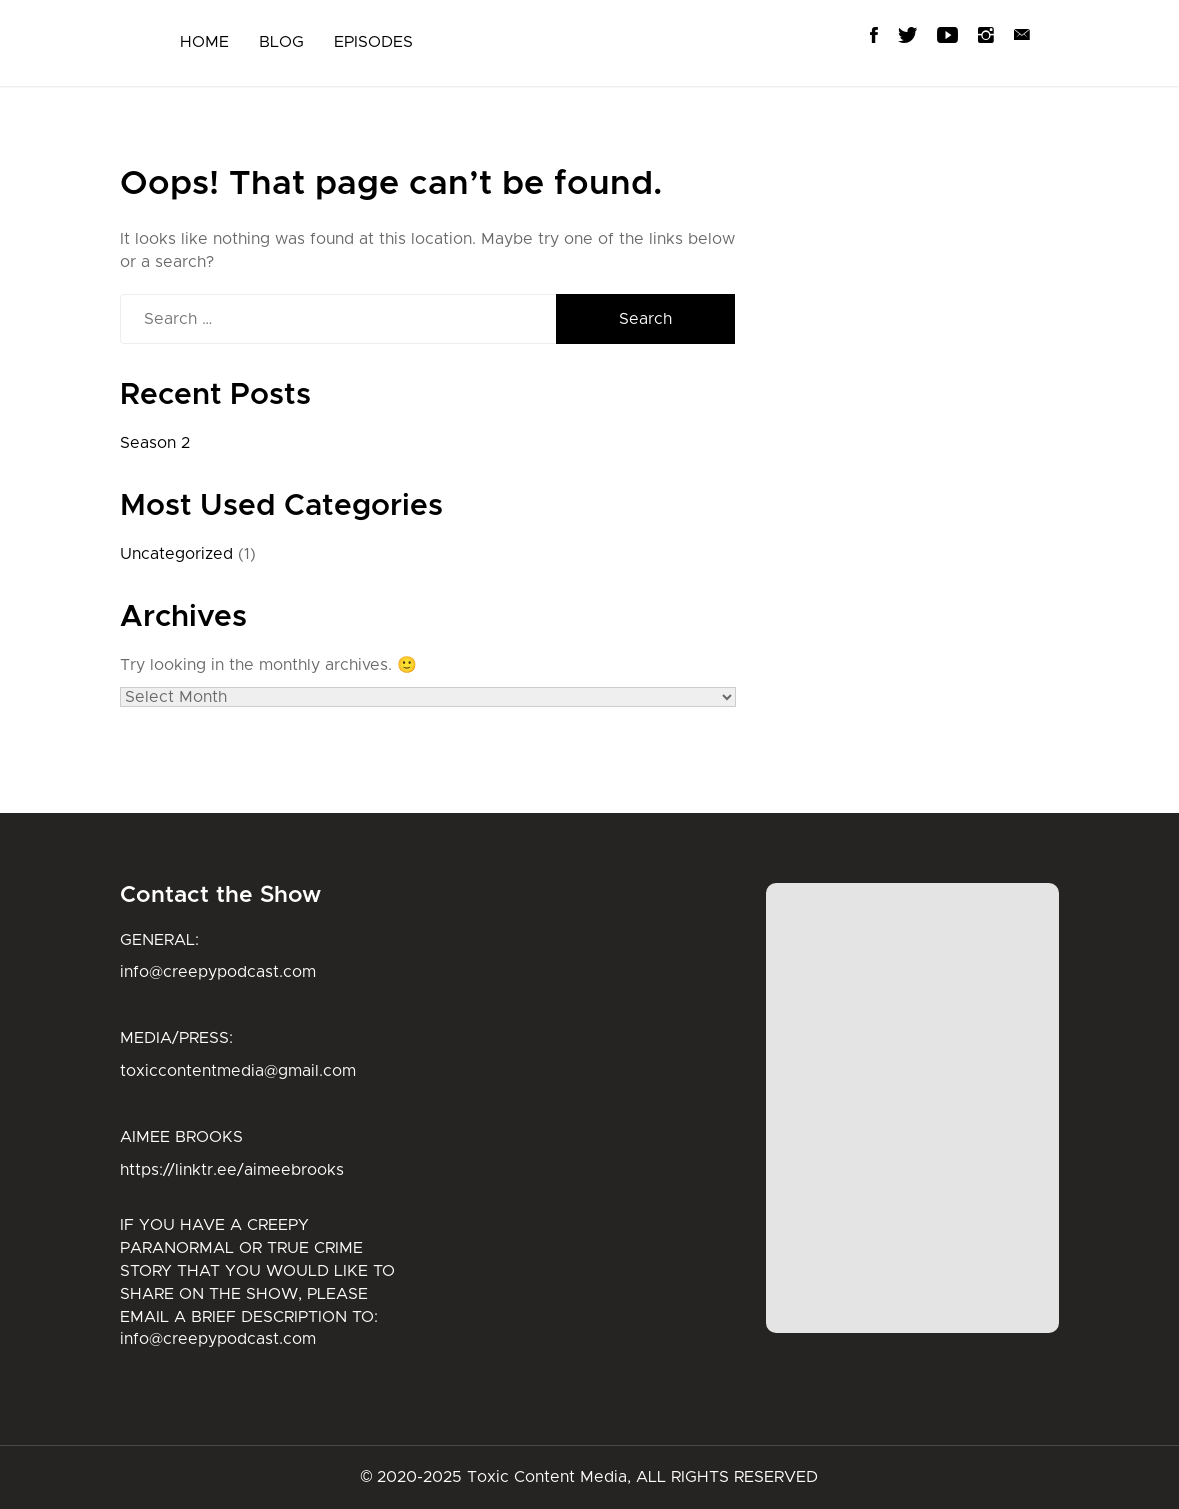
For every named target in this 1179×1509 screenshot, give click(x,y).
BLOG (281, 42)
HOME (204, 42)
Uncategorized (176, 554)
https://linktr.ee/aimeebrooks (232, 1170)
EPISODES (373, 42)
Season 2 (155, 443)
